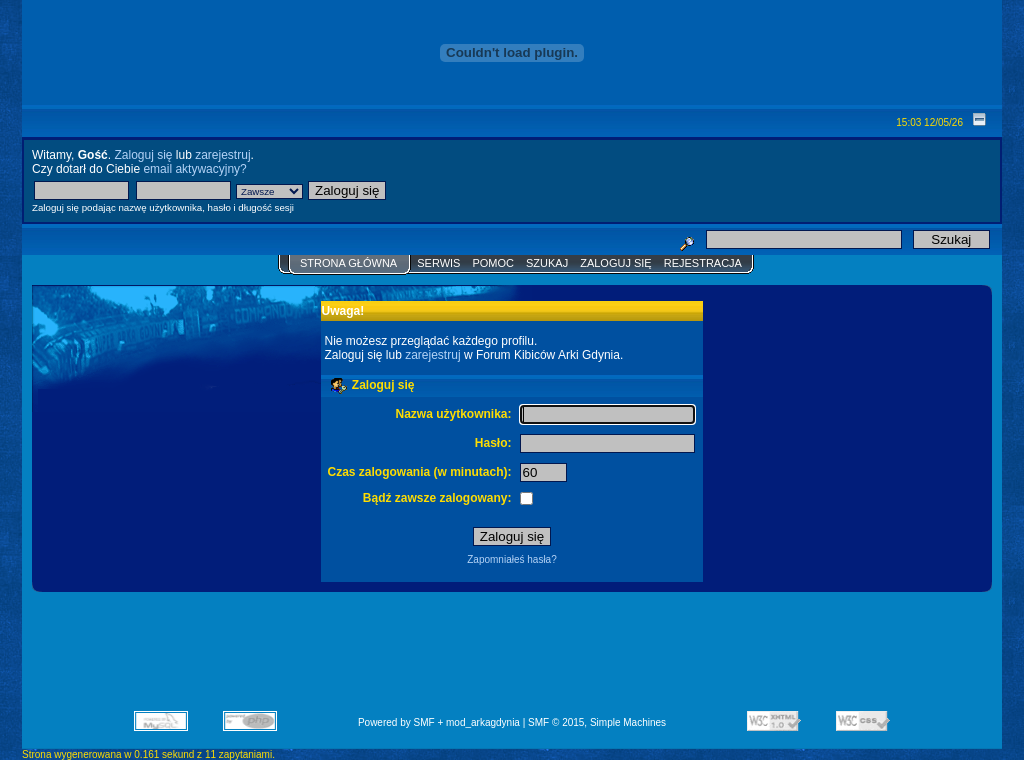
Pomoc (493, 263)
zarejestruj (222, 155)
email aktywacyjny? (194, 169)
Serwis (438, 263)
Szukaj (547, 263)
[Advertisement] (512, 658)
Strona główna (348, 263)
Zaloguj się (143, 155)
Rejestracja (703, 263)
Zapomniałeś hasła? (512, 559)
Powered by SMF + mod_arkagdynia (439, 722)
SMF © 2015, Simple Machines (597, 722)
